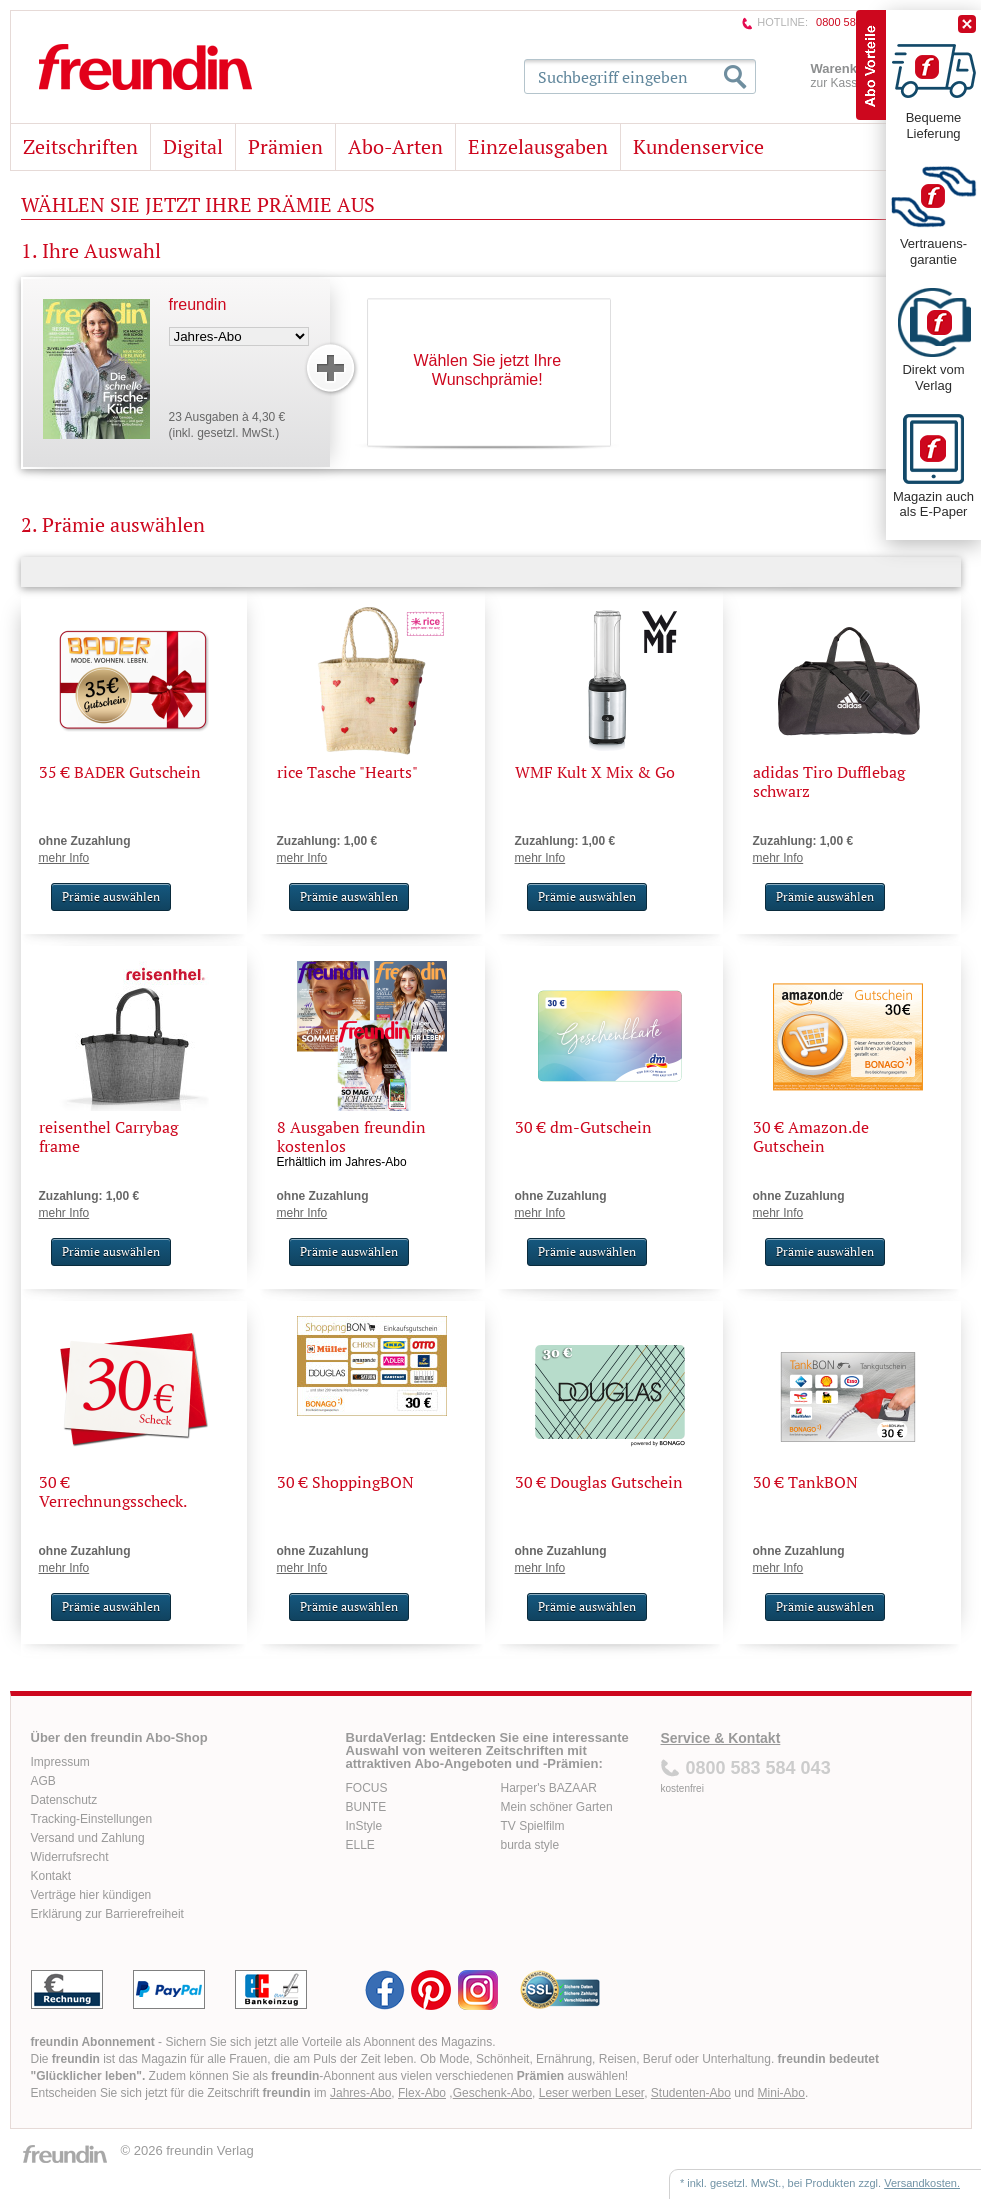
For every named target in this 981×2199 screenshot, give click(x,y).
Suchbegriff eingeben (613, 77)
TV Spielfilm (533, 1826)
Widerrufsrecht (70, 1857)
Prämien (285, 146)
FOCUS (367, 1788)
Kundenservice (698, 146)
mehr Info (64, 858)
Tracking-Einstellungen (92, 1819)
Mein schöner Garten (557, 1807)
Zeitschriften (80, 146)
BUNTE (366, 1807)
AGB (43, 1781)
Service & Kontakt (721, 1738)
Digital (193, 146)
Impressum (60, 1762)
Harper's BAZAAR (549, 1788)
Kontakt (51, 1876)
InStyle (364, 1826)
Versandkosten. (922, 2183)
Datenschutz (64, 1800)
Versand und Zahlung (88, 1838)
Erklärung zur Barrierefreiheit (107, 1914)
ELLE (360, 1845)
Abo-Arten (395, 146)
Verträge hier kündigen (91, 1895)
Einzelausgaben (538, 146)
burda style (530, 1845)
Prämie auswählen (111, 896)
